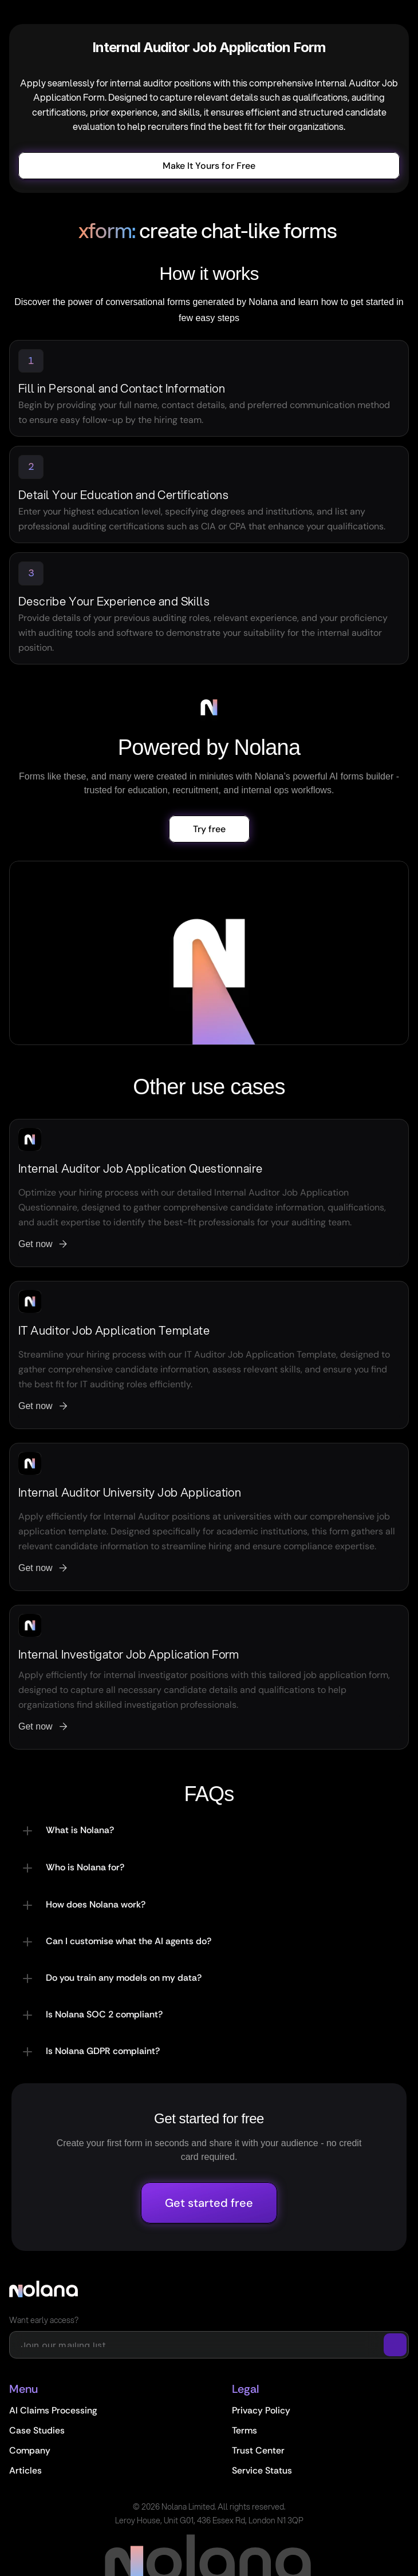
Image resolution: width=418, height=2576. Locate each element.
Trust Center (258, 2450)
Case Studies (37, 2430)
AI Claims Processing (53, 2410)
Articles (25, 2470)
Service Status (262, 2470)
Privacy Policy (261, 2410)
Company (29, 2450)
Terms (244, 2430)
